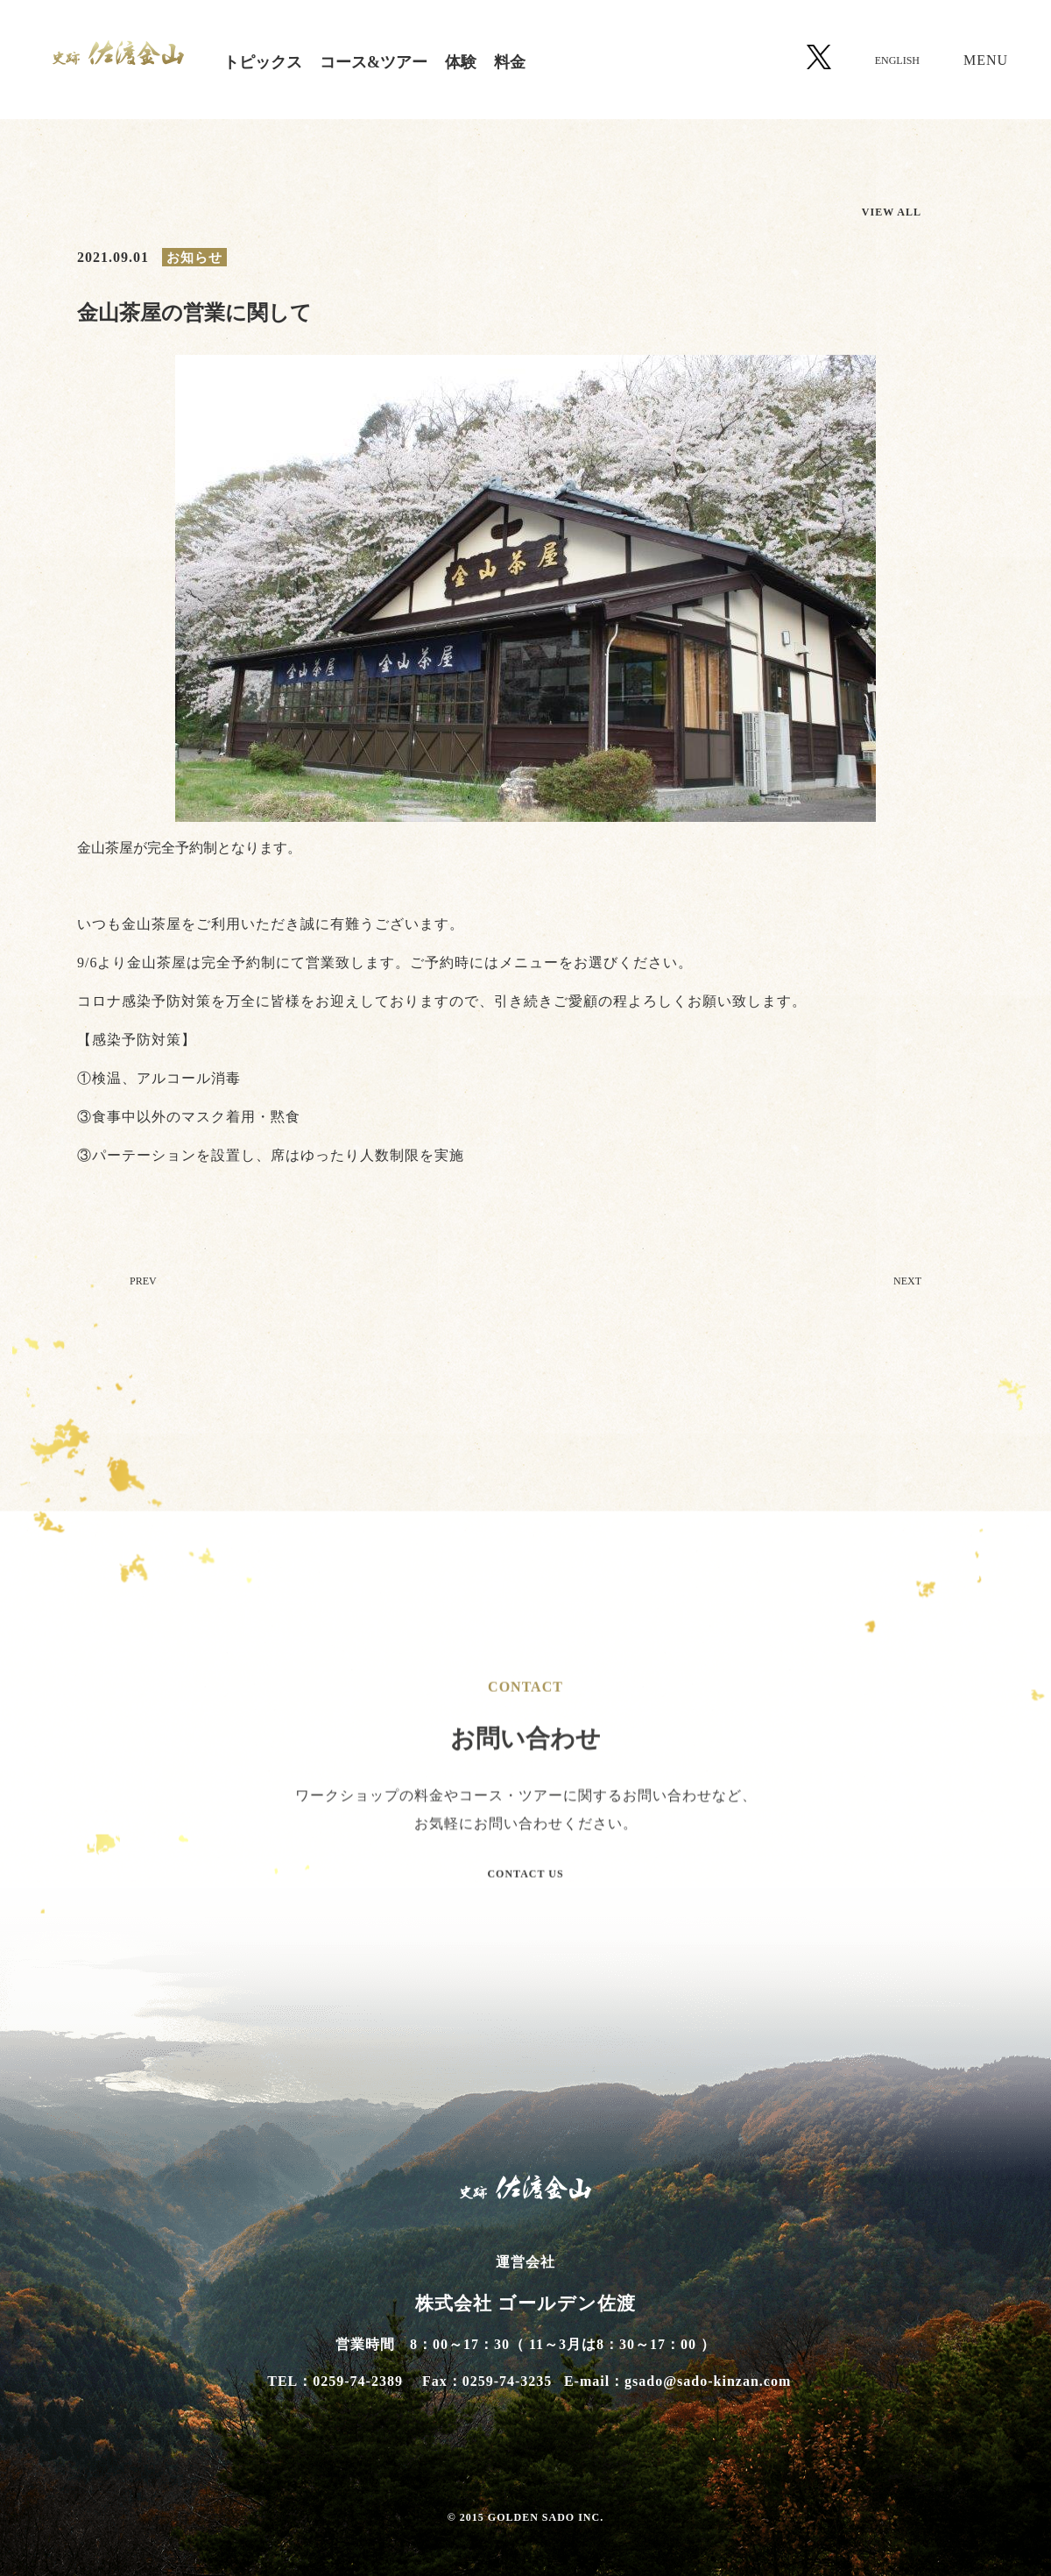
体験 (460, 62)
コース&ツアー (373, 62)
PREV (143, 1287)
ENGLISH (897, 60)
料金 (510, 62)
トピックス (262, 62)
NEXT (907, 1287)
